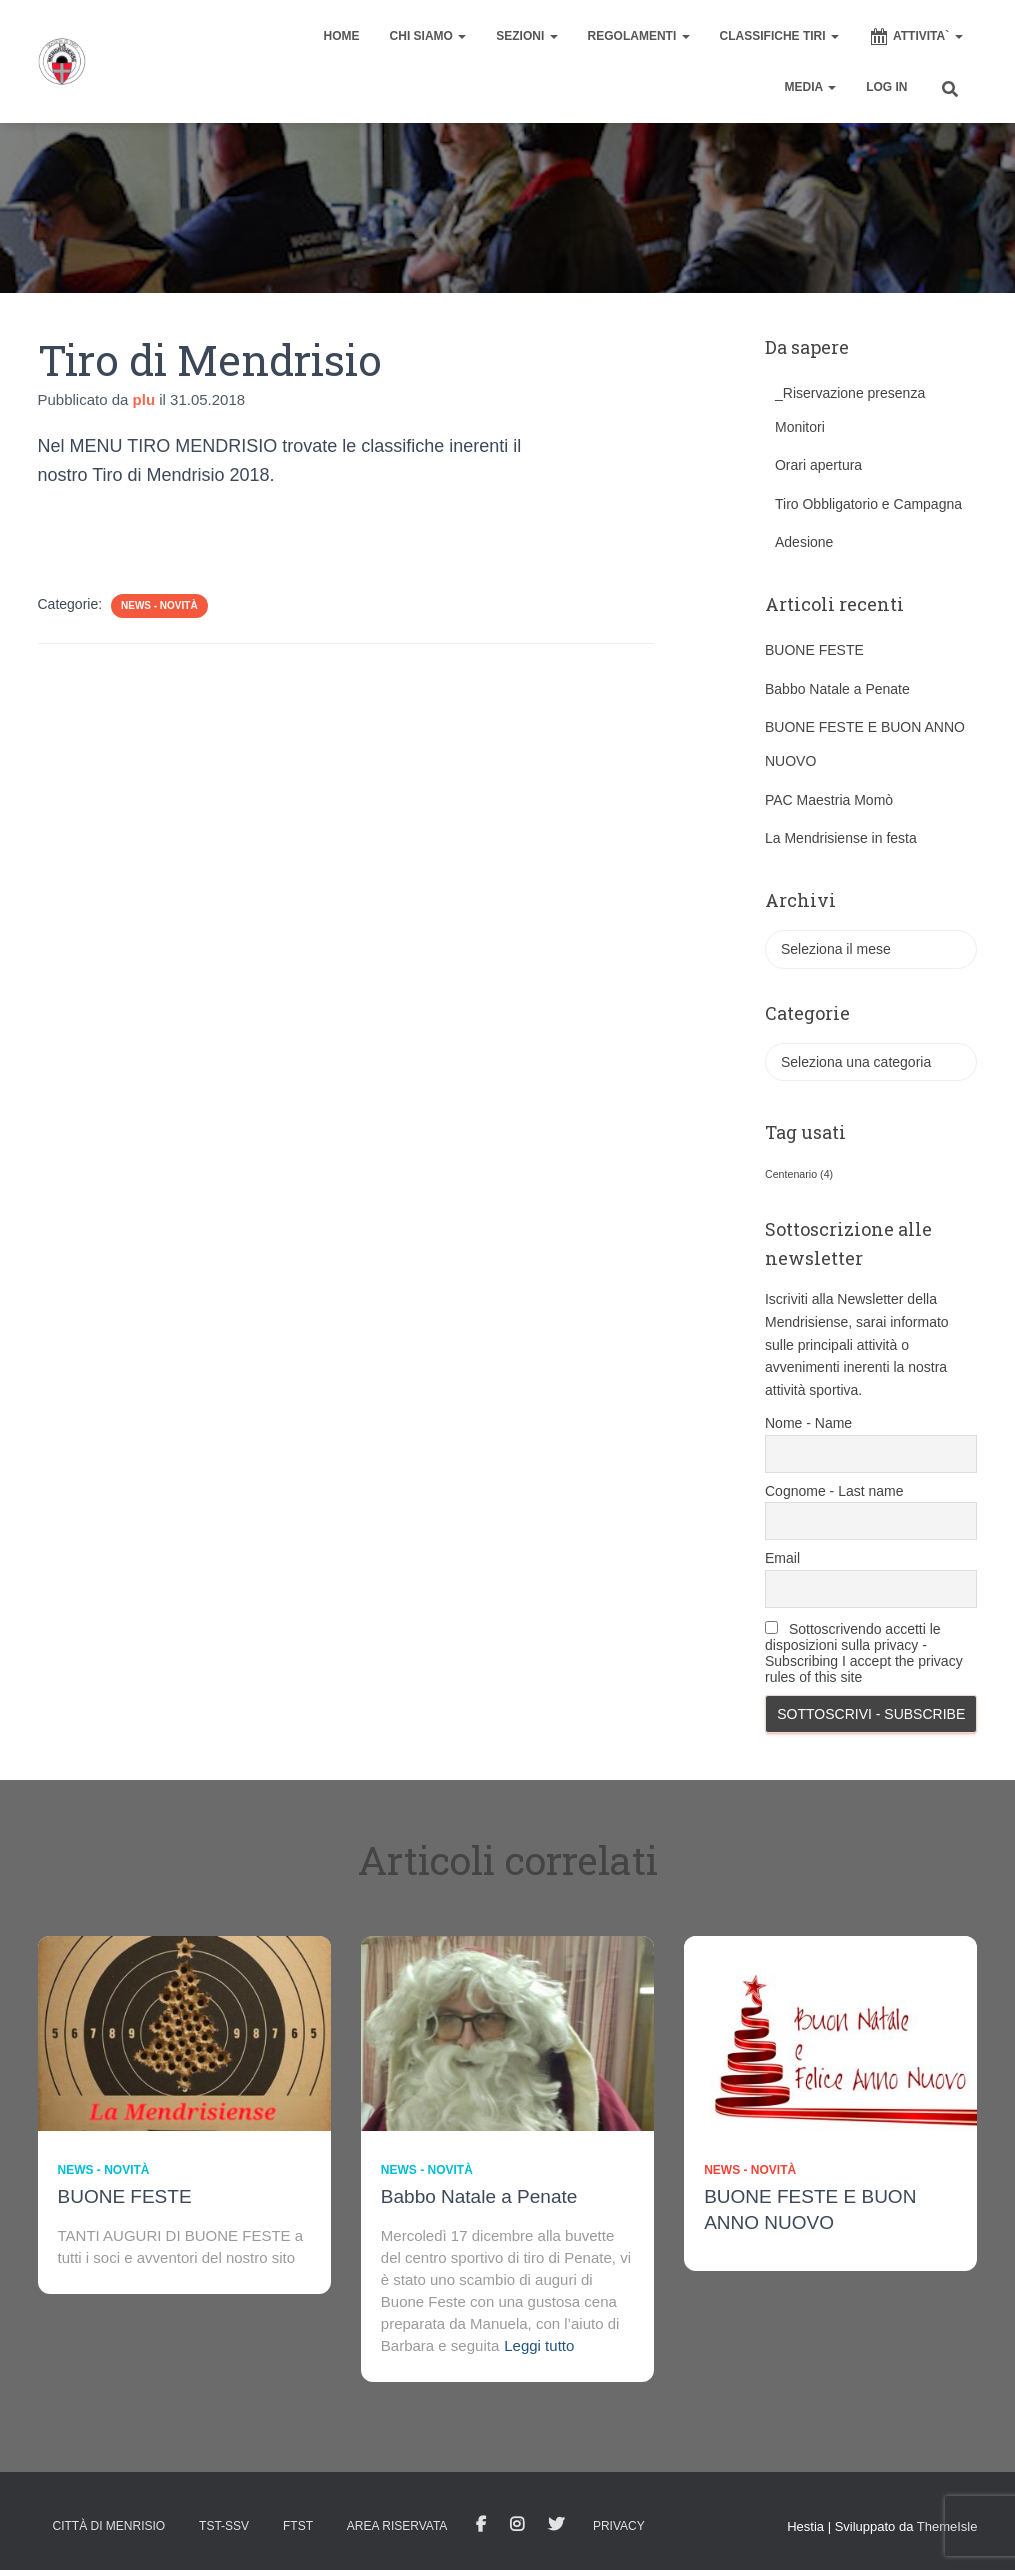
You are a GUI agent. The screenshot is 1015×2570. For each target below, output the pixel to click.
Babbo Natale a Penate (837, 689)
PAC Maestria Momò (829, 800)
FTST (298, 2526)
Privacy (619, 2526)
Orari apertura (818, 465)
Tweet (556, 2525)
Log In (886, 87)
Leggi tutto (539, 2345)
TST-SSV (224, 2526)
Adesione (804, 542)
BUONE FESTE (814, 650)
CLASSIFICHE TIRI (779, 36)
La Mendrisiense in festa (841, 838)
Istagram (517, 2525)
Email (782, 1558)
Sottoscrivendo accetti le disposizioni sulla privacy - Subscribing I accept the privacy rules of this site (864, 1653)
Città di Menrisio (109, 2526)
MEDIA (811, 87)
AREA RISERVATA (397, 2526)
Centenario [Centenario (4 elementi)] (799, 1174)
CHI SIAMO (428, 36)
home (342, 36)
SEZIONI (526, 36)
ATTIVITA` (916, 37)
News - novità (159, 605)
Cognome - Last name (834, 1491)
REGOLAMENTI (639, 36)
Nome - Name (808, 1423)
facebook (481, 2525)
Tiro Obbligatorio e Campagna (868, 504)
